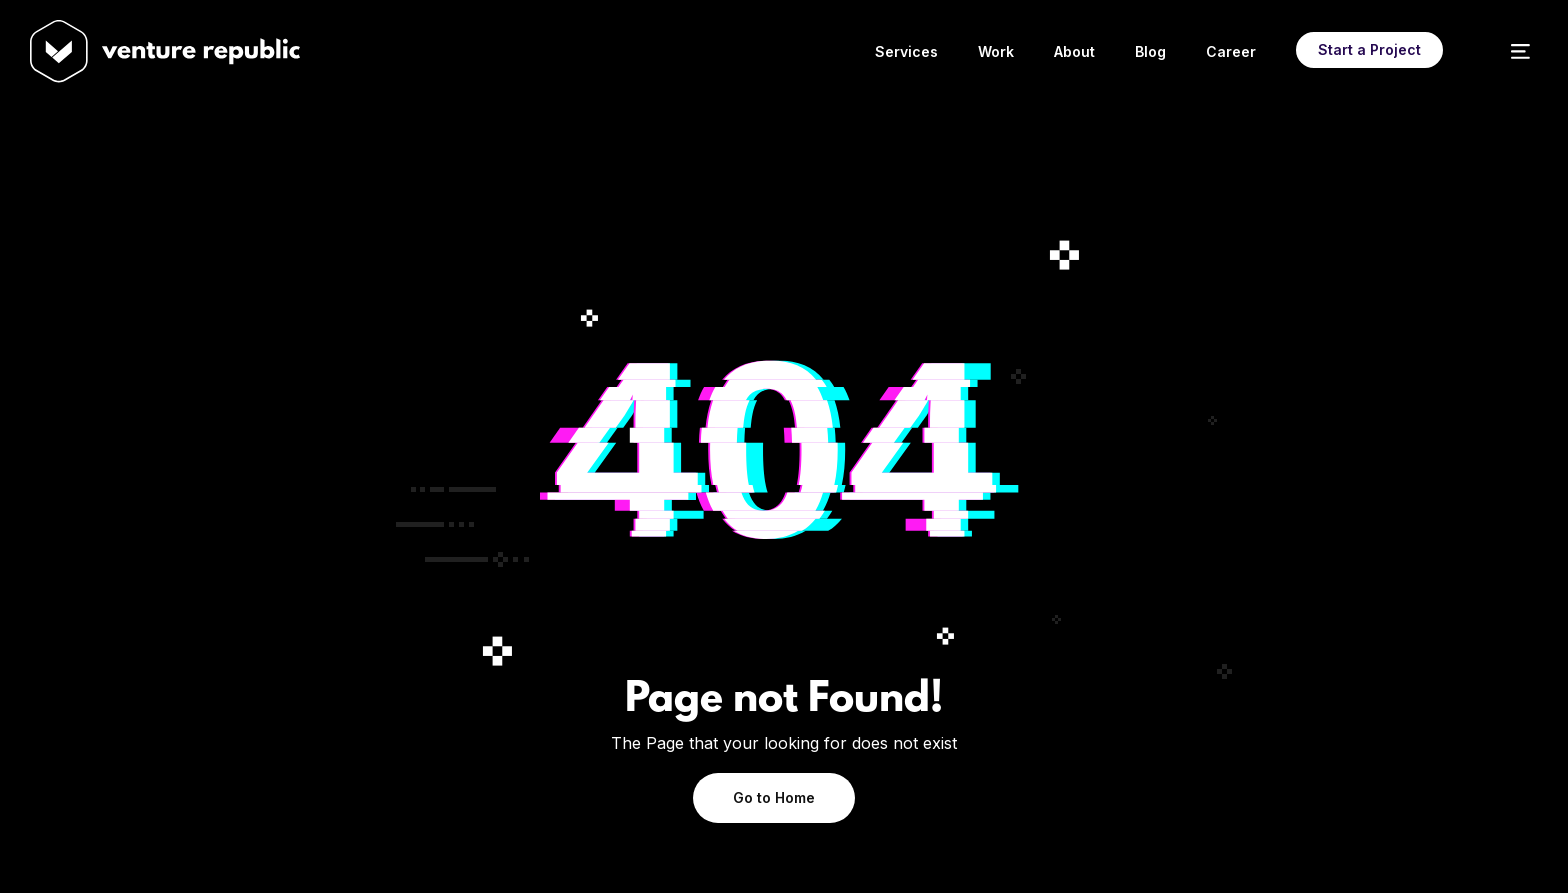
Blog (1150, 51)
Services (906, 51)
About (1074, 51)
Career (1231, 51)
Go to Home (774, 797)
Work (996, 51)
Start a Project (1369, 49)
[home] (59, 51)
